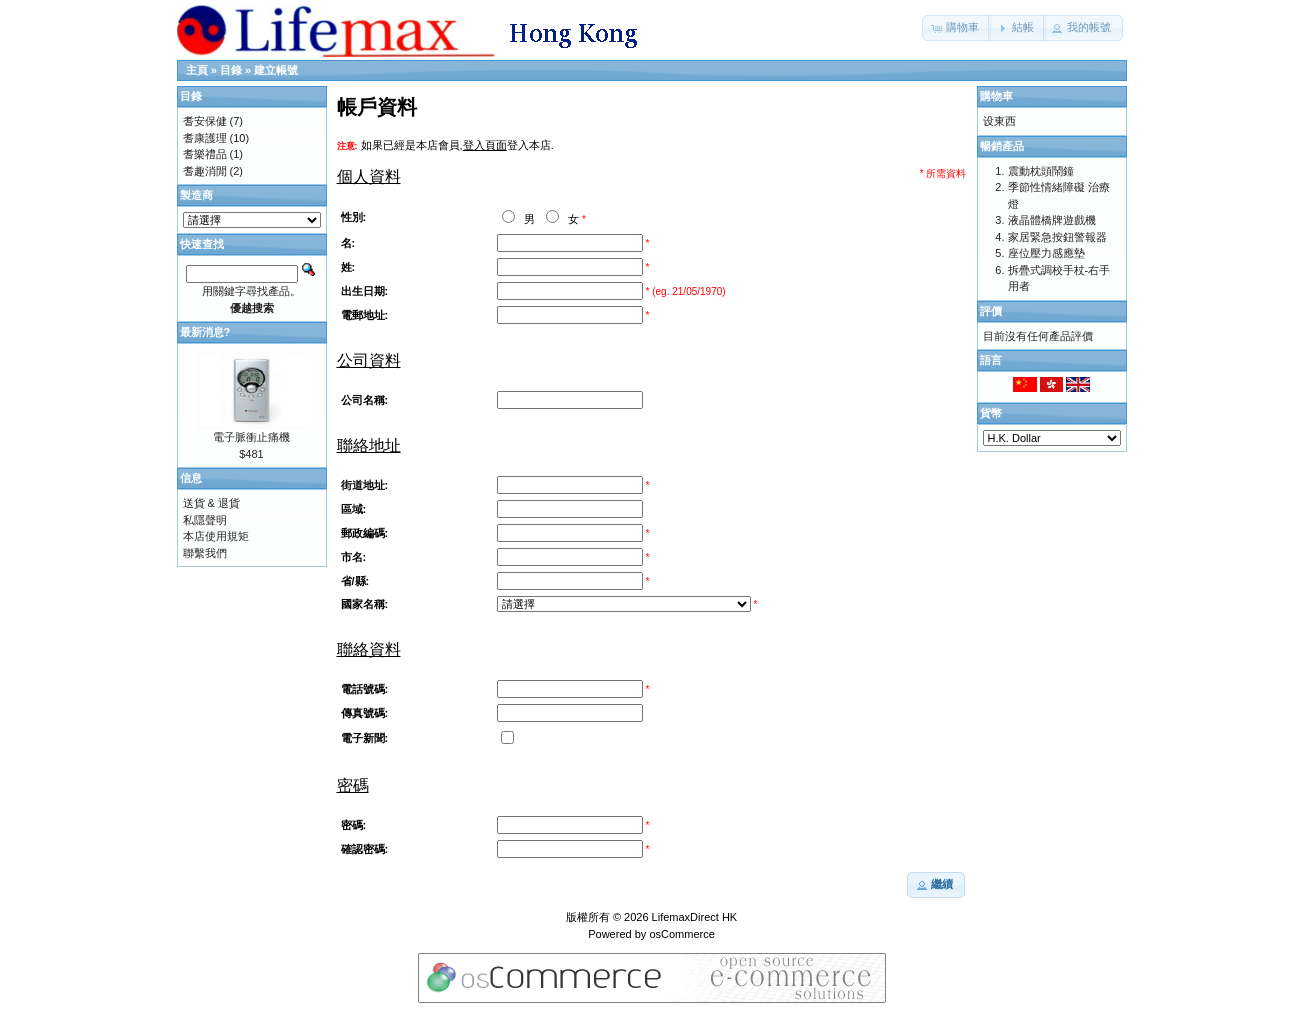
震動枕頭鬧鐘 (1041, 171)
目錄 (231, 70)
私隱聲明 (205, 520)
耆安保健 (205, 121)
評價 (991, 311)
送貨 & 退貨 (211, 503)
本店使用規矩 (216, 536)
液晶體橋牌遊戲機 (1052, 220)
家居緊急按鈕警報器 (1057, 237)
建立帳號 (276, 70)
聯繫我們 (205, 553)
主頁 (197, 70)
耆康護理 (205, 138)
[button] (956, 28)
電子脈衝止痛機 (251, 437)
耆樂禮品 (205, 154)
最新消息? (205, 332)
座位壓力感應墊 (1046, 253)
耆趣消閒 (205, 171)
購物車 (996, 96)
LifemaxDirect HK (695, 917)
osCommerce (681, 934)
